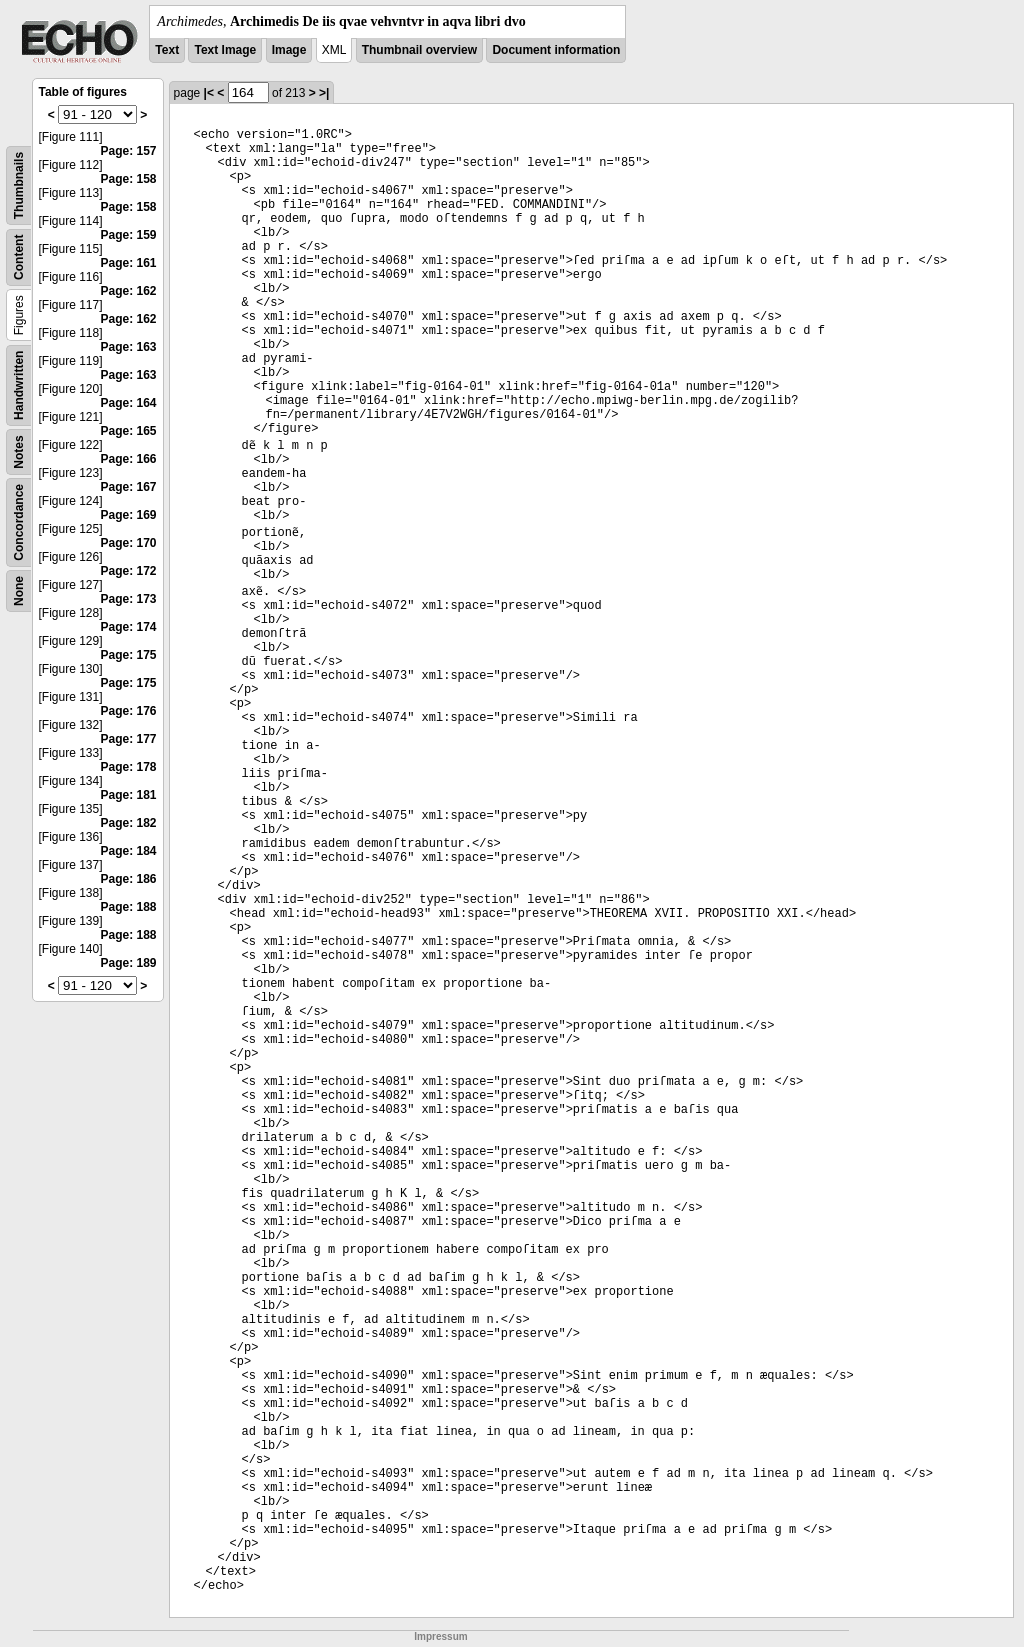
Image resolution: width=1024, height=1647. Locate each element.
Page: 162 (129, 291)
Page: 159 (129, 235)
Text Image (225, 50)
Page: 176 (129, 711)
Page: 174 (129, 627)
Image (289, 50)
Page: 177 (129, 739)
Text (167, 50)
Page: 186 (129, 879)
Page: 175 (129, 655)
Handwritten (19, 385)
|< (209, 93)
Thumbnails (19, 185)
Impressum (440, 1636)
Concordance (19, 522)
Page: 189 (129, 963)
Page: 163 (129, 347)
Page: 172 (129, 571)
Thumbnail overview (419, 50)
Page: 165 (129, 431)
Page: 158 (129, 179)
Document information (556, 50)
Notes (19, 451)
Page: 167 (129, 487)
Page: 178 (129, 767)
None (19, 591)
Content (19, 257)
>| (324, 93)
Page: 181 (129, 795)
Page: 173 (129, 599)
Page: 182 (129, 823)
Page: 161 (129, 263)
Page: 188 (129, 907)
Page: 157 (129, 151)
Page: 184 (129, 851)
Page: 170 (129, 543)
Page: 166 (129, 459)
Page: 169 (129, 515)
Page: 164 (129, 403)
